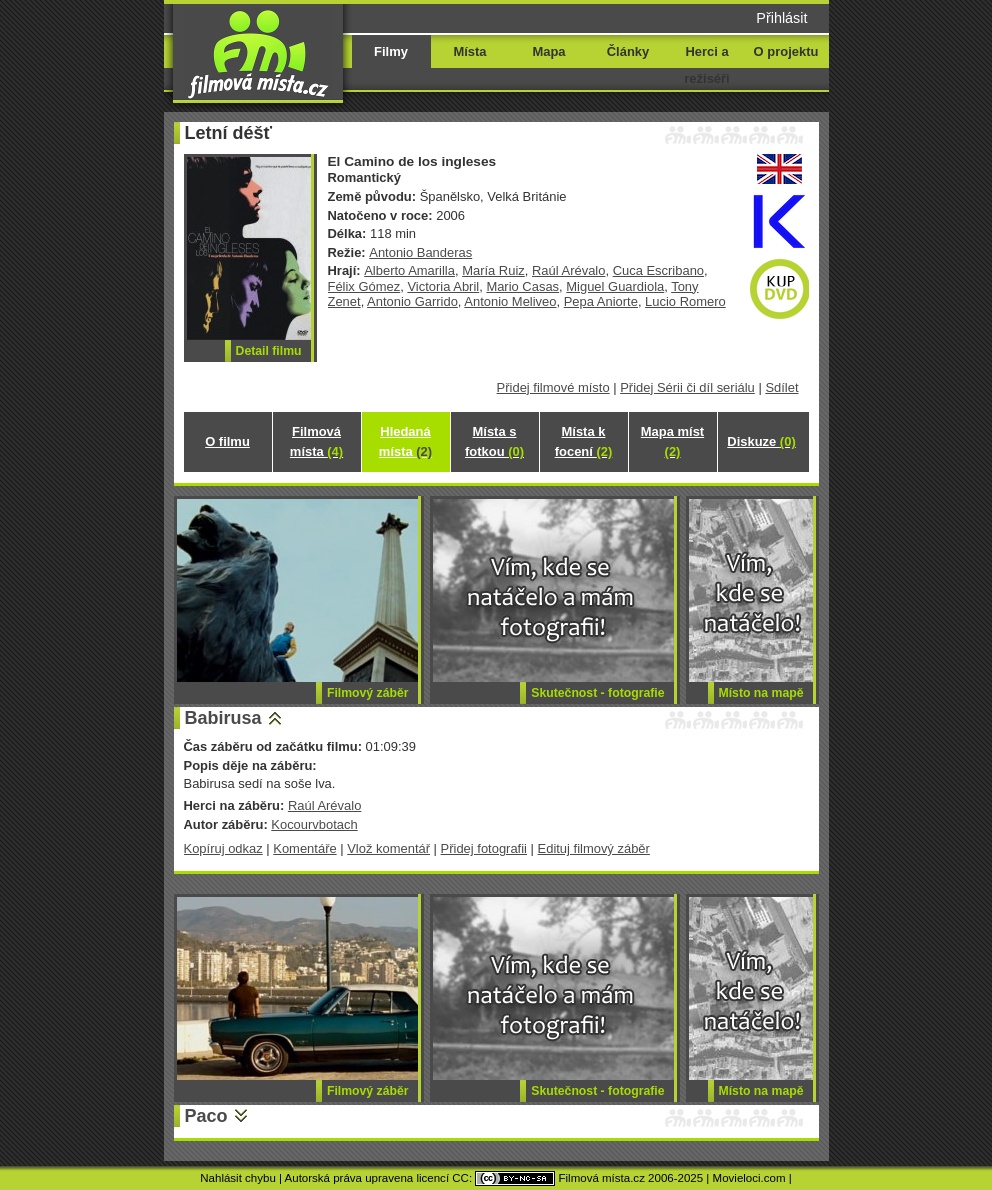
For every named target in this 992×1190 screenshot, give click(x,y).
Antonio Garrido (412, 301)
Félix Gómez (364, 286)
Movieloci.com (749, 1178)
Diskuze (761, 441)
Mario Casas (522, 286)
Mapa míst (672, 441)
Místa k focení (584, 441)
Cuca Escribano (658, 270)
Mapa (548, 51)
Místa (469, 51)
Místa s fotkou (494, 441)
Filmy (391, 51)
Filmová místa (316, 441)
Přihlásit (781, 18)
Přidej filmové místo (553, 387)
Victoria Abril (443, 286)
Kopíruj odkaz (223, 848)
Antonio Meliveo (510, 301)
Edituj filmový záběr (594, 848)
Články (628, 51)
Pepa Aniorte (601, 301)
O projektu (786, 51)
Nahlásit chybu (238, 1178)
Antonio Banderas (420, 252)
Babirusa (223, 718)
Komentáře (304, 848)
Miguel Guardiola (615, 286)
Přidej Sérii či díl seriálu (687, 387)
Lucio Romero (685, 301)
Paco (206, 1116)
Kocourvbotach (314, 824)
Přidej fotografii (484, 848)
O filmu (227, 441)
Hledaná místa (405, 441)
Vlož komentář (388, 848)
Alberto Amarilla (409, 270)
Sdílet (781, 387)
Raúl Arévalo (568, 270)
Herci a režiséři (706, 65)
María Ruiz (493, 270)
